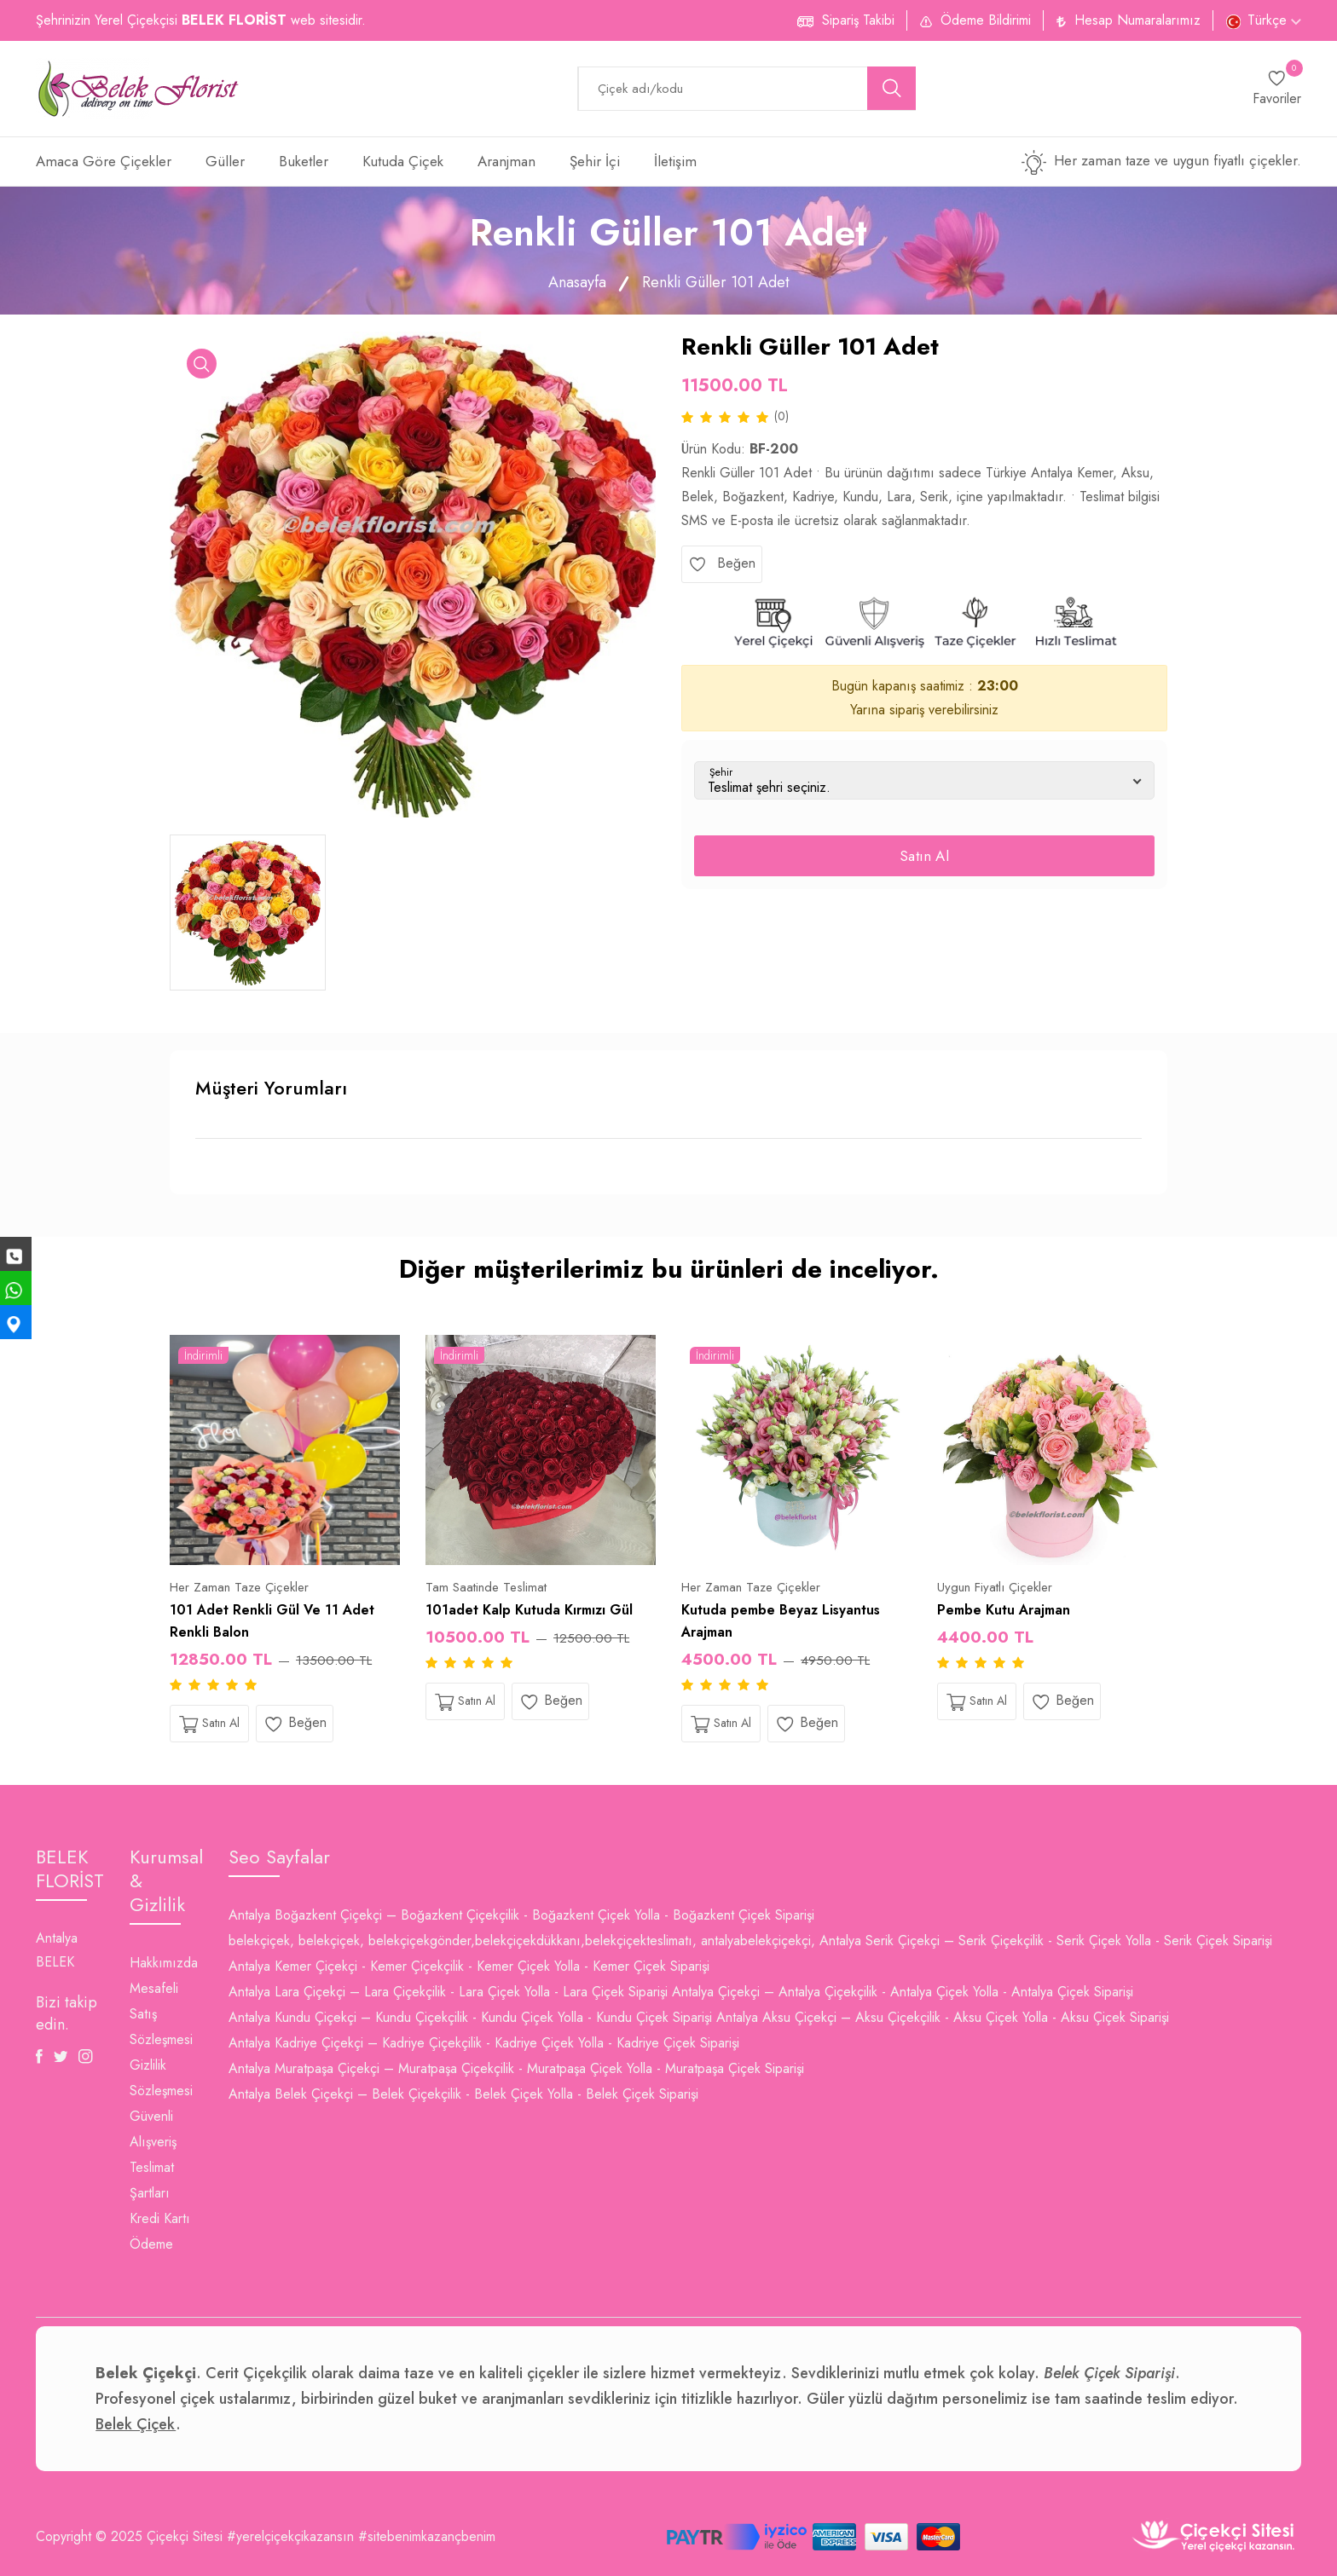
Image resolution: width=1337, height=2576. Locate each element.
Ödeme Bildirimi (986, 20)
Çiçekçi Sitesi (185, 2536)
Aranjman (506, 161)
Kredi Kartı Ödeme (160, 2231)
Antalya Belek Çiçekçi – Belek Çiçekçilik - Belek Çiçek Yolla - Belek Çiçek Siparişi (463, 2094)
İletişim (675, 161)
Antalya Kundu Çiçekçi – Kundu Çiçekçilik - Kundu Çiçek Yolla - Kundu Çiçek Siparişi (470, 2017)
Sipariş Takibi (858, 20)
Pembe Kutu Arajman (1003, 1610)
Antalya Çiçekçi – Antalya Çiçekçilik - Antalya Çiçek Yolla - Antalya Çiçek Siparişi (902, 1991)
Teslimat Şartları (152, 2180)
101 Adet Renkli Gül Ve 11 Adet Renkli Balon (272, 1621)
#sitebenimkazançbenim (426, 2536)
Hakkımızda (164, 1962)
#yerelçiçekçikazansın (290, 2536)
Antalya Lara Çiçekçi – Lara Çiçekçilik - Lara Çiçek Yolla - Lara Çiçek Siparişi (448, 1991)
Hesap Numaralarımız (1137, 20)
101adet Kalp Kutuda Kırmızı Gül (529, 1610)
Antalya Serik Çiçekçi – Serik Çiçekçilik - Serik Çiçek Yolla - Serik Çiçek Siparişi (1045, 1940)
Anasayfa (577, 282)
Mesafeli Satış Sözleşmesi (161, 2013)
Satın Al (924, 856)
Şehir (720, 772)
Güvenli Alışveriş (153, 2128)
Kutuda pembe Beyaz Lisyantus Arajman (780, 1621)
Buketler (303, 161)
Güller (225, 161)
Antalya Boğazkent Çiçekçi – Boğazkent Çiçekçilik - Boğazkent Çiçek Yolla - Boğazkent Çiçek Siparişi (521, 1915)
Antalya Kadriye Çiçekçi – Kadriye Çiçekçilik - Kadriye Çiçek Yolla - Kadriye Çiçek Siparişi (484, 2043)
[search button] (892, 88)
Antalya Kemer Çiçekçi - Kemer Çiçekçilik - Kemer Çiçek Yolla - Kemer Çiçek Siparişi (469, 1966)
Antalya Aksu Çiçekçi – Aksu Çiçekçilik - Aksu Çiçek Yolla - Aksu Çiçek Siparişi (942, 2017)
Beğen (721, 563)
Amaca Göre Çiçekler (103, 161)
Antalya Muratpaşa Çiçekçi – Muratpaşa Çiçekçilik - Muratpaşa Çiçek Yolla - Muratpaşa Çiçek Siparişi (516, 2068)
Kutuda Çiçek (402, 161)
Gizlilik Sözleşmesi (161, 2077)
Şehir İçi (595, 161)
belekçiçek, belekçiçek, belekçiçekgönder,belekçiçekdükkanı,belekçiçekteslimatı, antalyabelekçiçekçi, (522, 1940)
